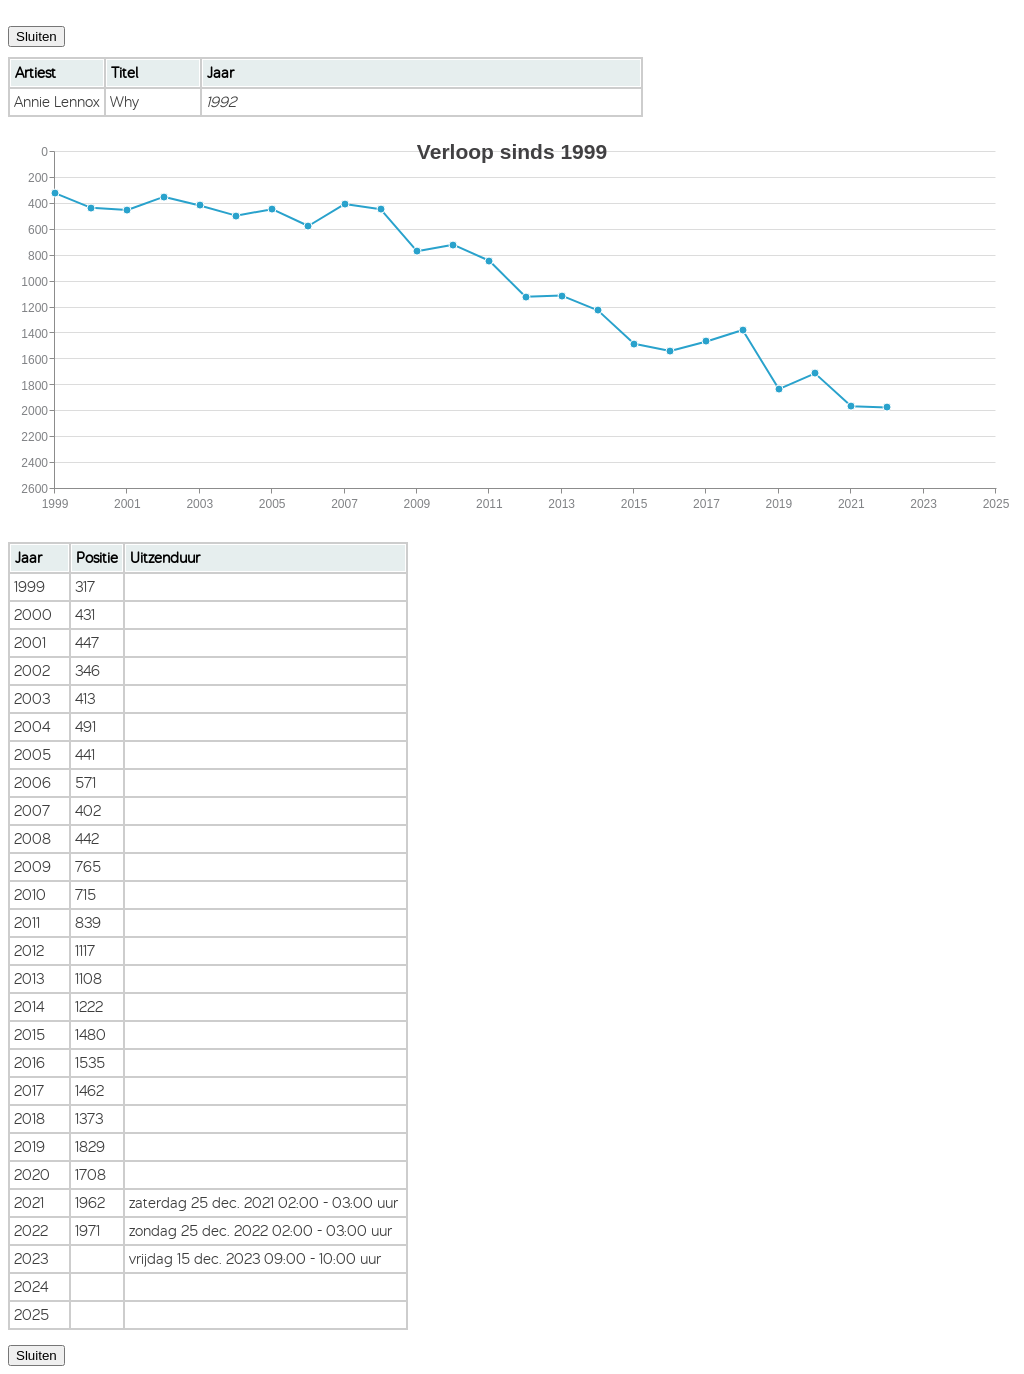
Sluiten (36, 36)
